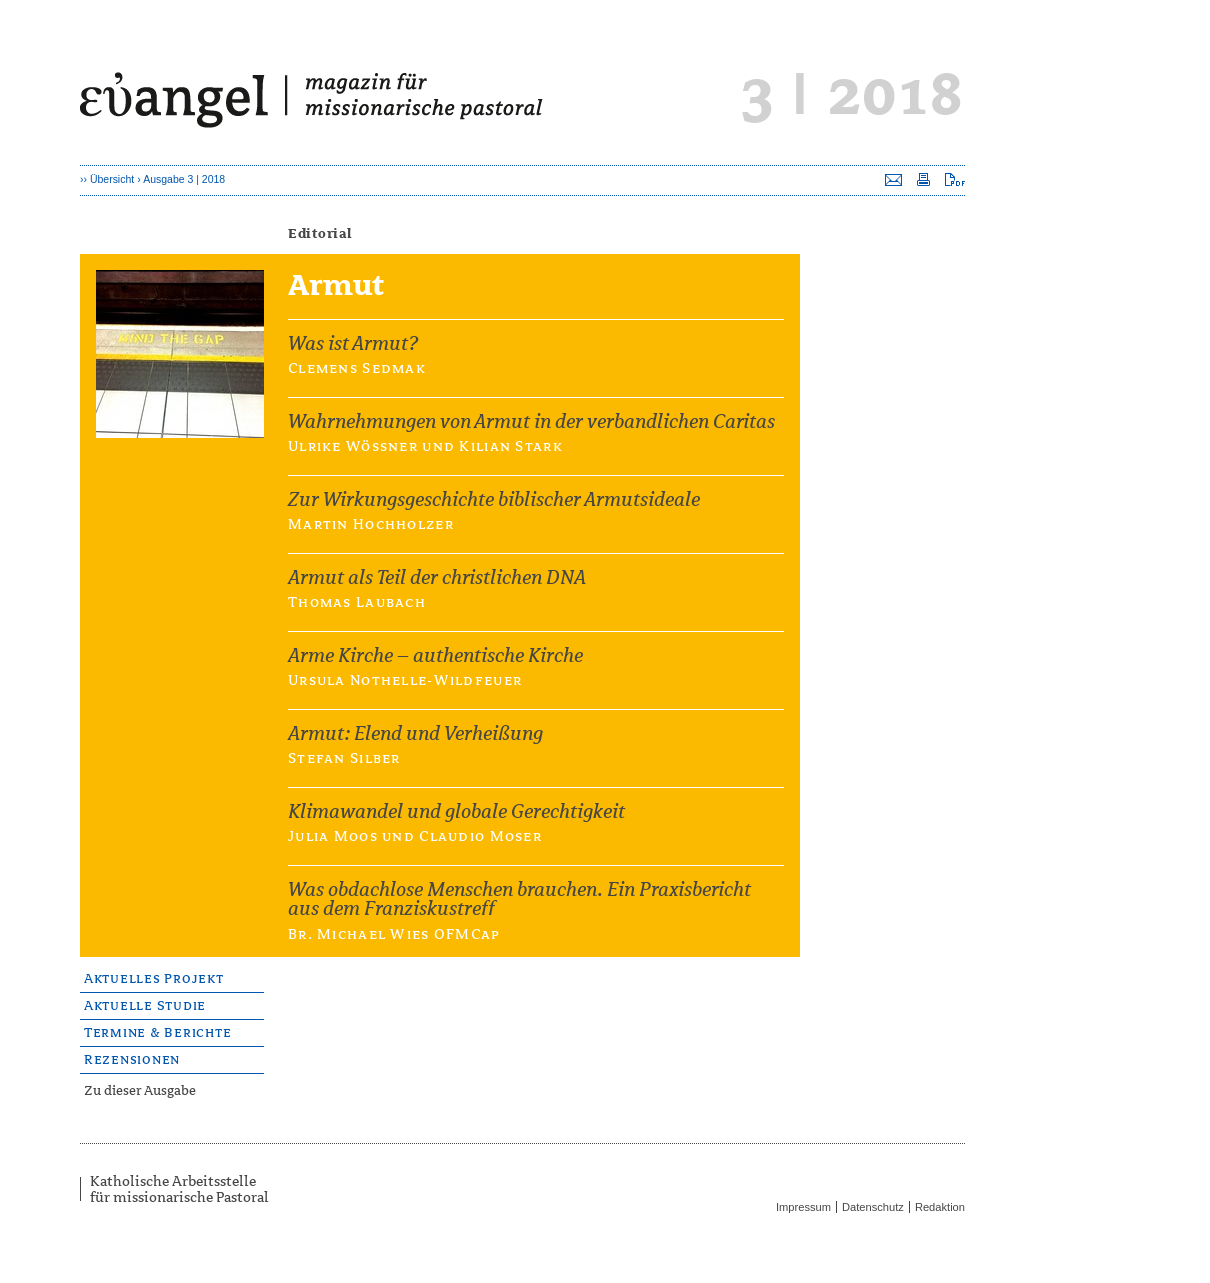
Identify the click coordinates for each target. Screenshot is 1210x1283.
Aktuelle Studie (145, 1005)
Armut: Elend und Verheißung (415, 733)
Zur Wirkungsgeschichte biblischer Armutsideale (494, 499)
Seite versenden (893, 179)
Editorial (320, 233)
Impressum (803, 1207)
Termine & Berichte (157, 1032)
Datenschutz (873, 1207)
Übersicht (112, 179)
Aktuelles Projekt (154, 978)
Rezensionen (132, 1059)
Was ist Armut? (353, 343)
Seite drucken (923, 179)
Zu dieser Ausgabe (140, 1090)
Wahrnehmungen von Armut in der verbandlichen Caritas (531, 421)
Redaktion (940, 1207)
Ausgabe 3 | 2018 (184, 179)
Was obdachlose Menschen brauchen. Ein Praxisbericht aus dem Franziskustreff (519, 899)
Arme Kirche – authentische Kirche (435, 655)
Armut (240, 294)
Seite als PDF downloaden (955, 179)
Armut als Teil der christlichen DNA (437, 577)
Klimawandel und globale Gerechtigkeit (456, 811)
